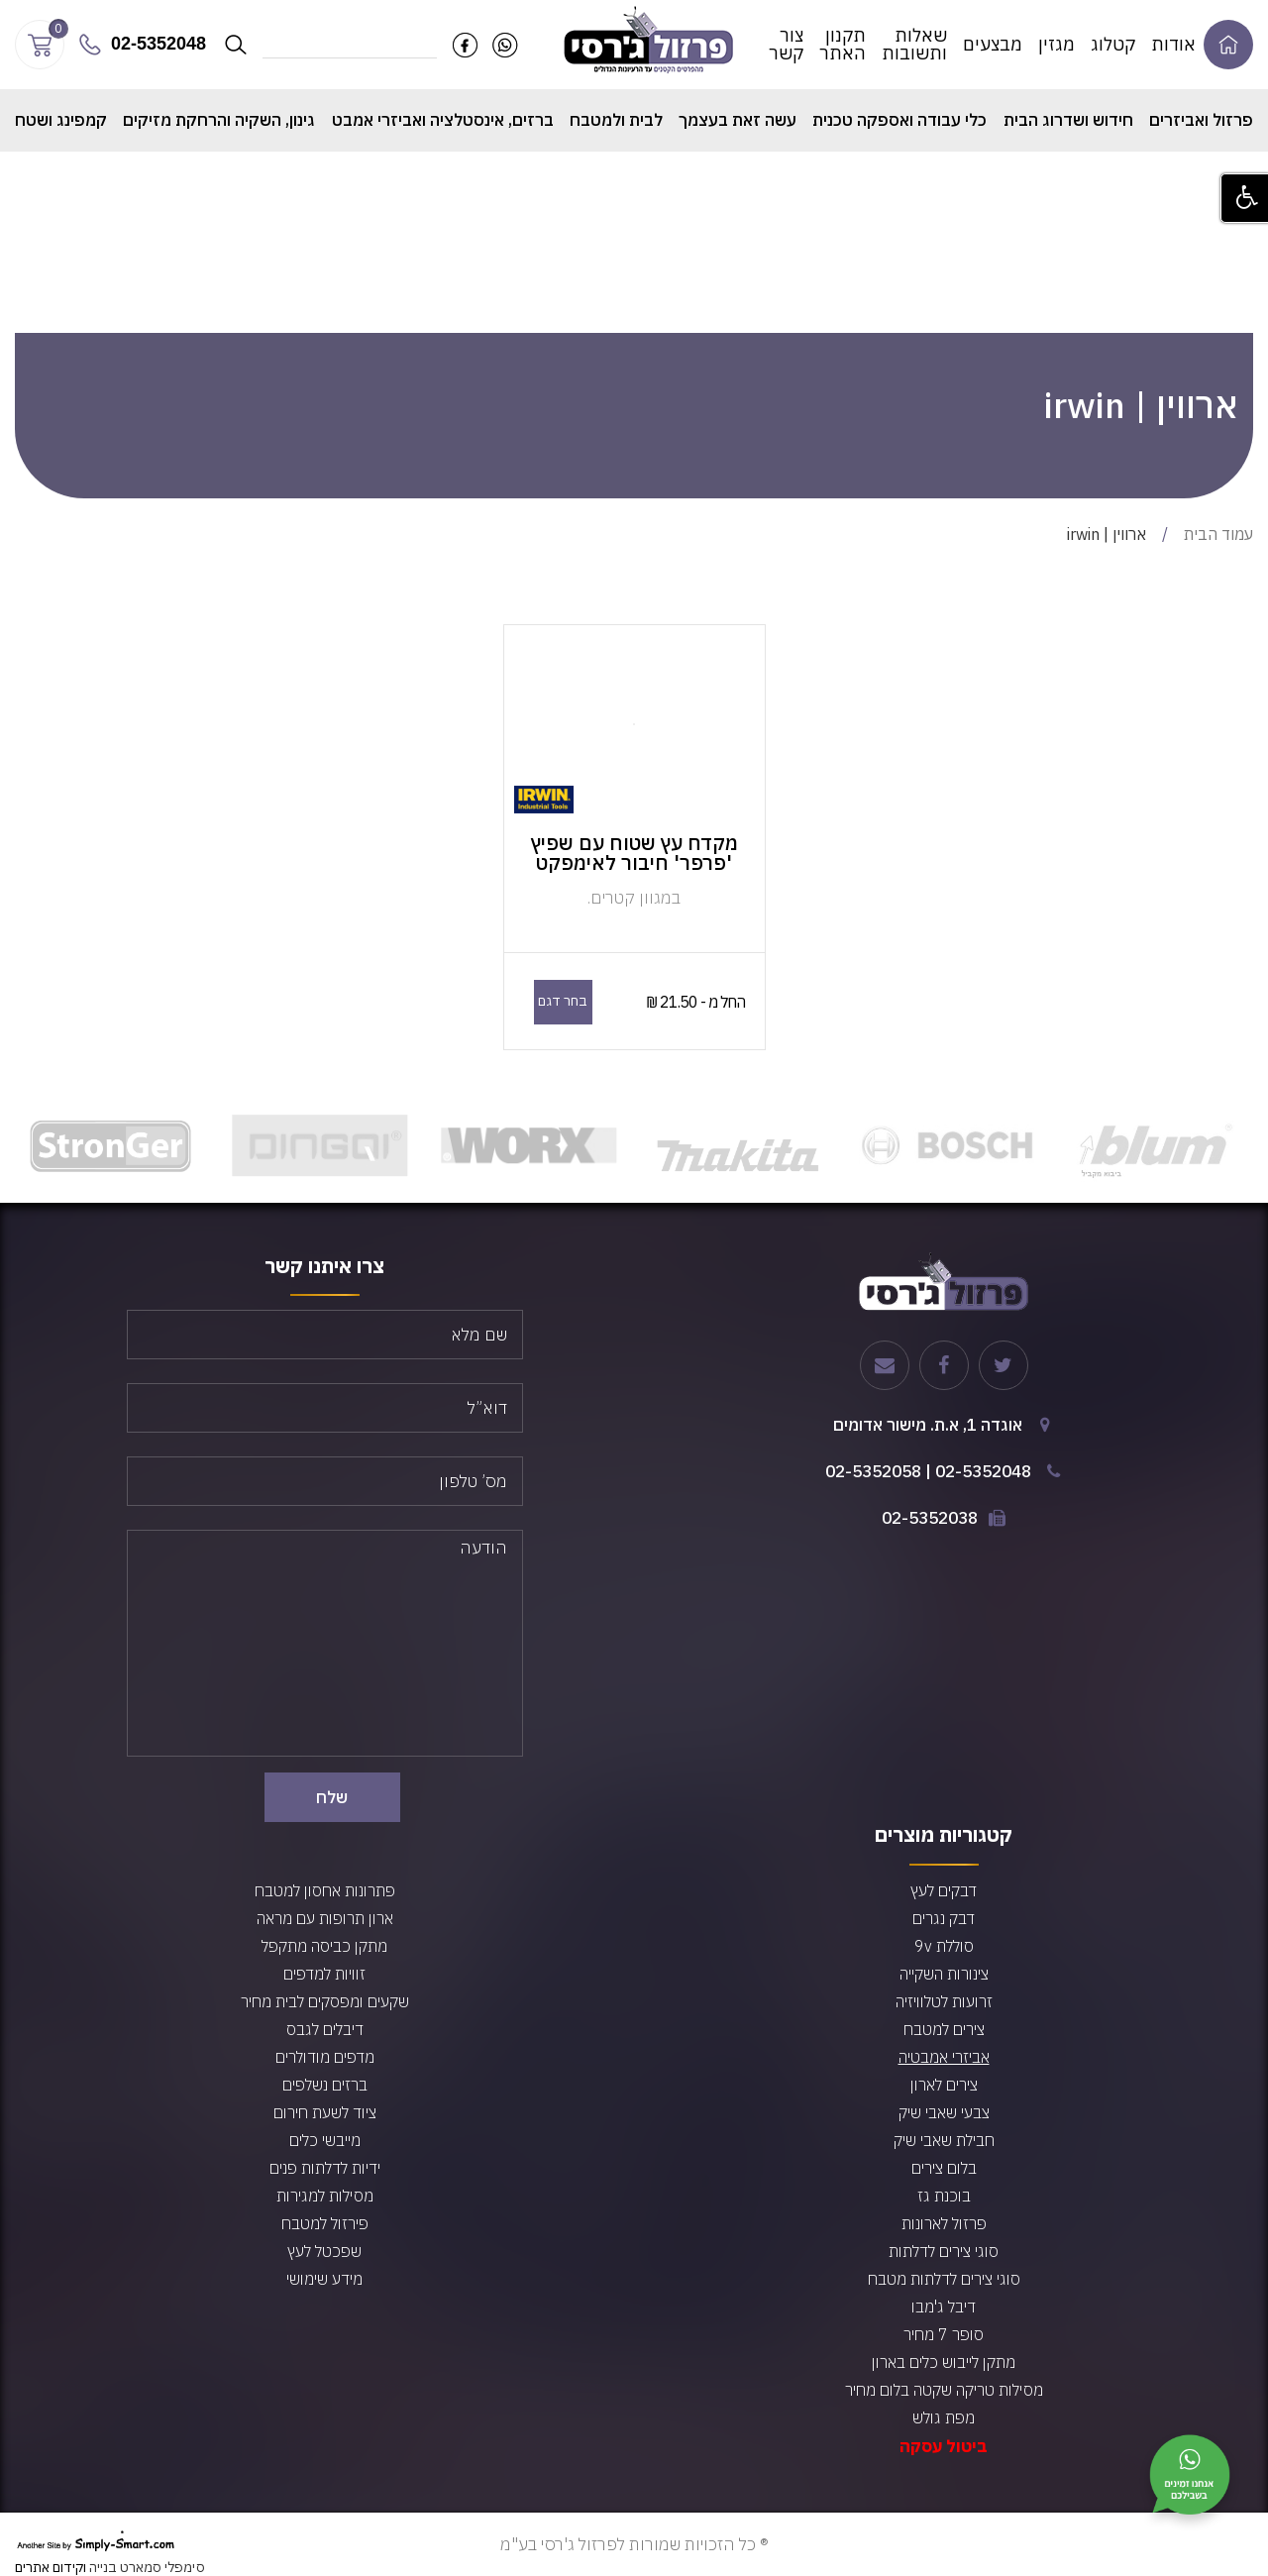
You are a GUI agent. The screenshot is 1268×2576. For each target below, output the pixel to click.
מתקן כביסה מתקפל (324, 1946)
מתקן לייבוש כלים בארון (943, 2362)
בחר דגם (562, 1001)
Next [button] (25, 1145)
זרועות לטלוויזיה (944, 2001)
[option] (1155, 1146)
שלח (332, 1797)
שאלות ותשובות (914, 44)
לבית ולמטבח (616, 120)
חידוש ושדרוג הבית (1068, 120)
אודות (1173, 44)
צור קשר (786, 44)
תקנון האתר (842, 44)
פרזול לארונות (944, 2223)
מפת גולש (943, 2417)
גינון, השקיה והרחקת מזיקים (219, 120)
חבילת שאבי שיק (944, 2140)
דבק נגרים (943, 1918)
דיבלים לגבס (325, 2029)
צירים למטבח (944, 2029)
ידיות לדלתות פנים (324, 2168)
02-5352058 (873, 1471)
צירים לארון (944, 2084)
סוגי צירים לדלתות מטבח (944, 2279)
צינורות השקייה (944, 1974)
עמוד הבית (1218, 534)
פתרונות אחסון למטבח (325, 1890)
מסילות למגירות (324, 2195)
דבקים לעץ (943, 1890)
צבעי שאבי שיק (944, 2112)
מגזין (1056, 44)
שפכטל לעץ (324, 2251)
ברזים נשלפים (325, 2084)
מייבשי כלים (325, 2140)
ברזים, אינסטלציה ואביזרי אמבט (443, 120)
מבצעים (992, 44)
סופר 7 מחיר (943, 2334)
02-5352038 (930, 1518)
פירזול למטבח (325, 2223)
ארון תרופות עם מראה (325, 1918)
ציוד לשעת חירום (324, 2112)
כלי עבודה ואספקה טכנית (899, 120)
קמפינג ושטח (61, 120)
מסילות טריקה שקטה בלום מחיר (944, 2390)
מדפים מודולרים (324, 2057)
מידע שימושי (324, 2279)
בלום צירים (944, 2168)
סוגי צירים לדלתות (944, 2251)
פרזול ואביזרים (1201, 120)
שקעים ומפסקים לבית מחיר (325, 2001)
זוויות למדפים (324, 1974)
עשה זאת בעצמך (737, 120)
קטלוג (1113, 44)
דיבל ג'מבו (943, 2306)
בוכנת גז (944, 2195)
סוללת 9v (944, 1946)
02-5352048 (983, 1471)
